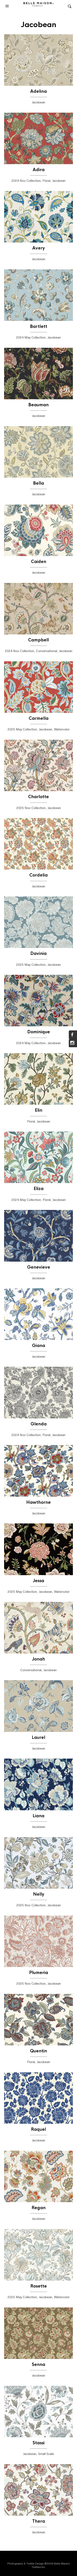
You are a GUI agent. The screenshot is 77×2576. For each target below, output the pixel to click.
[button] (7, 6)
